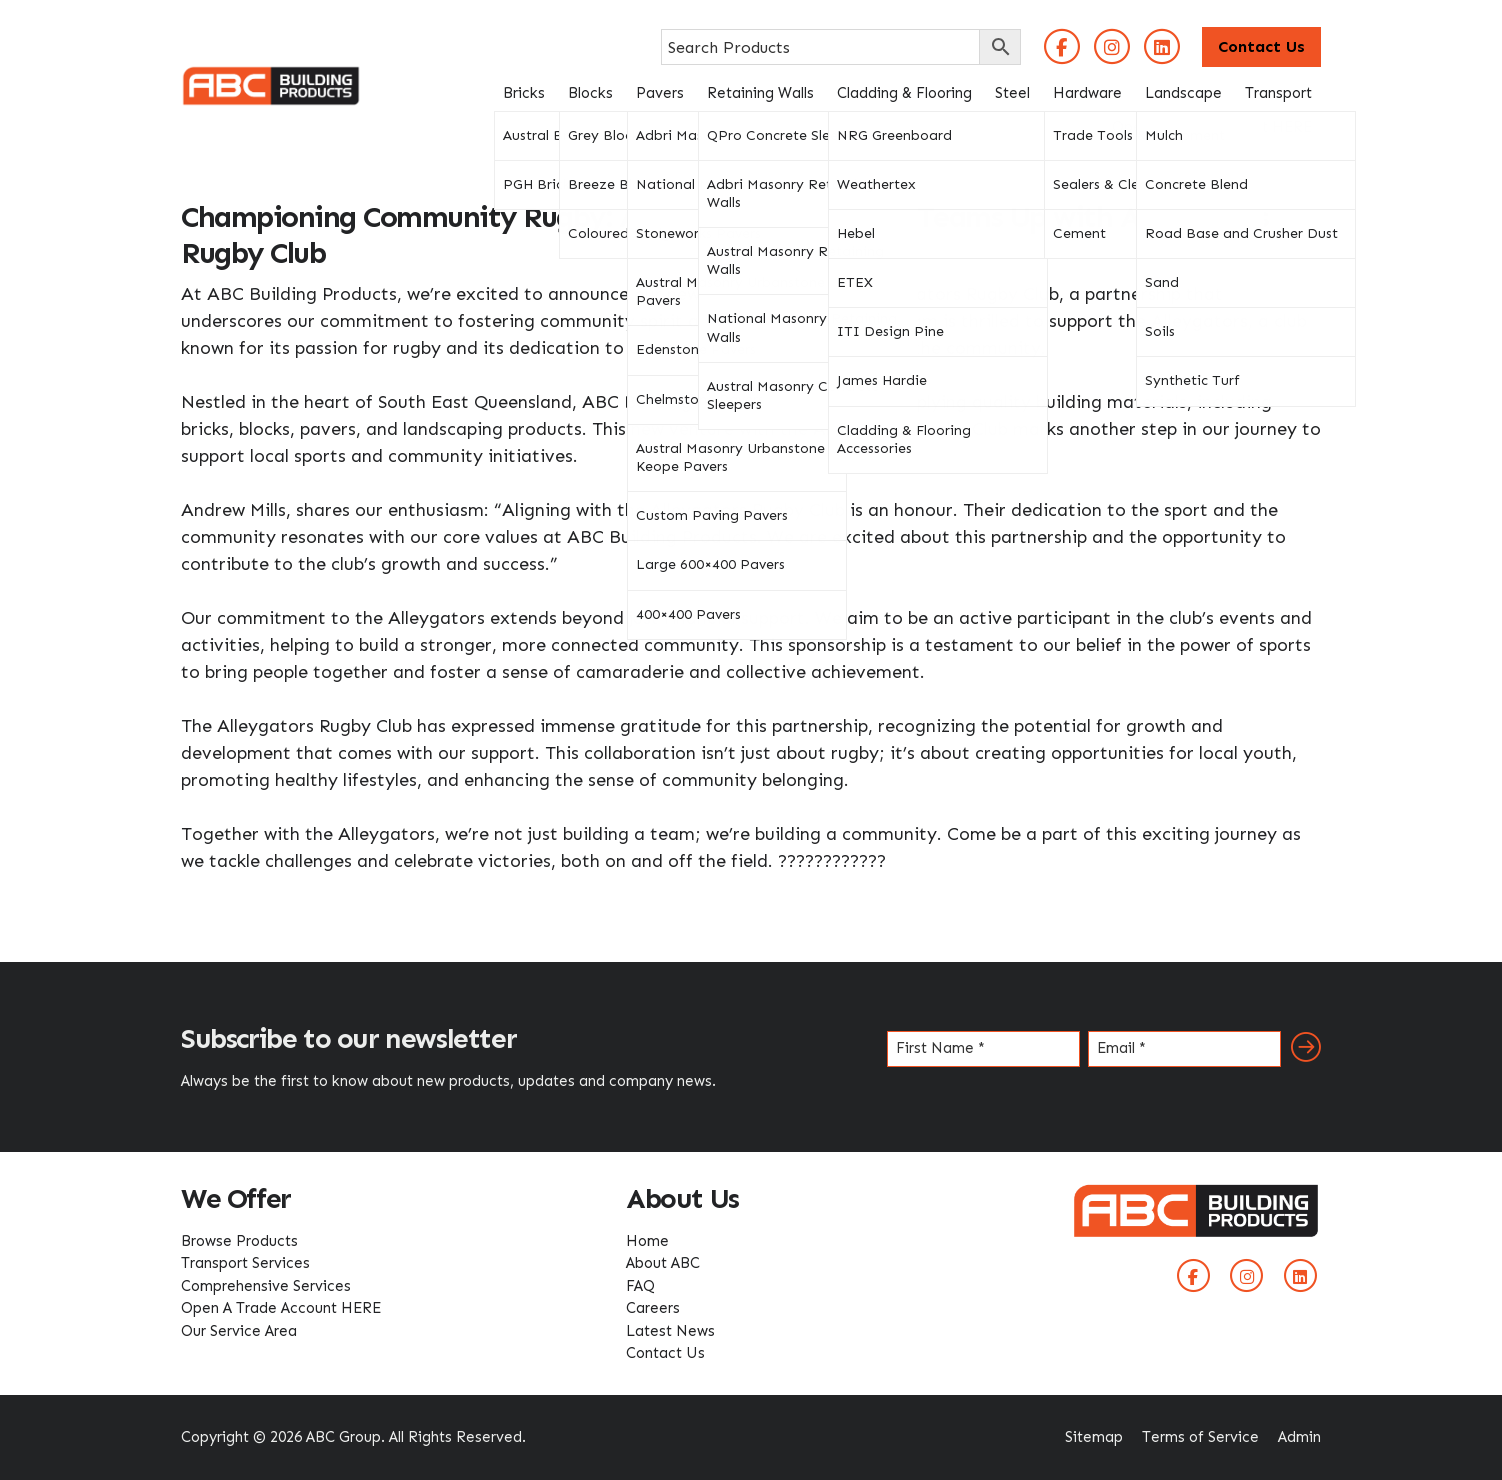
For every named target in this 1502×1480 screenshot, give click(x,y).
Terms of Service (1200, 1437)
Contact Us (1261, 46)
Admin (1299, 1437)
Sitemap (1094, 1437)
